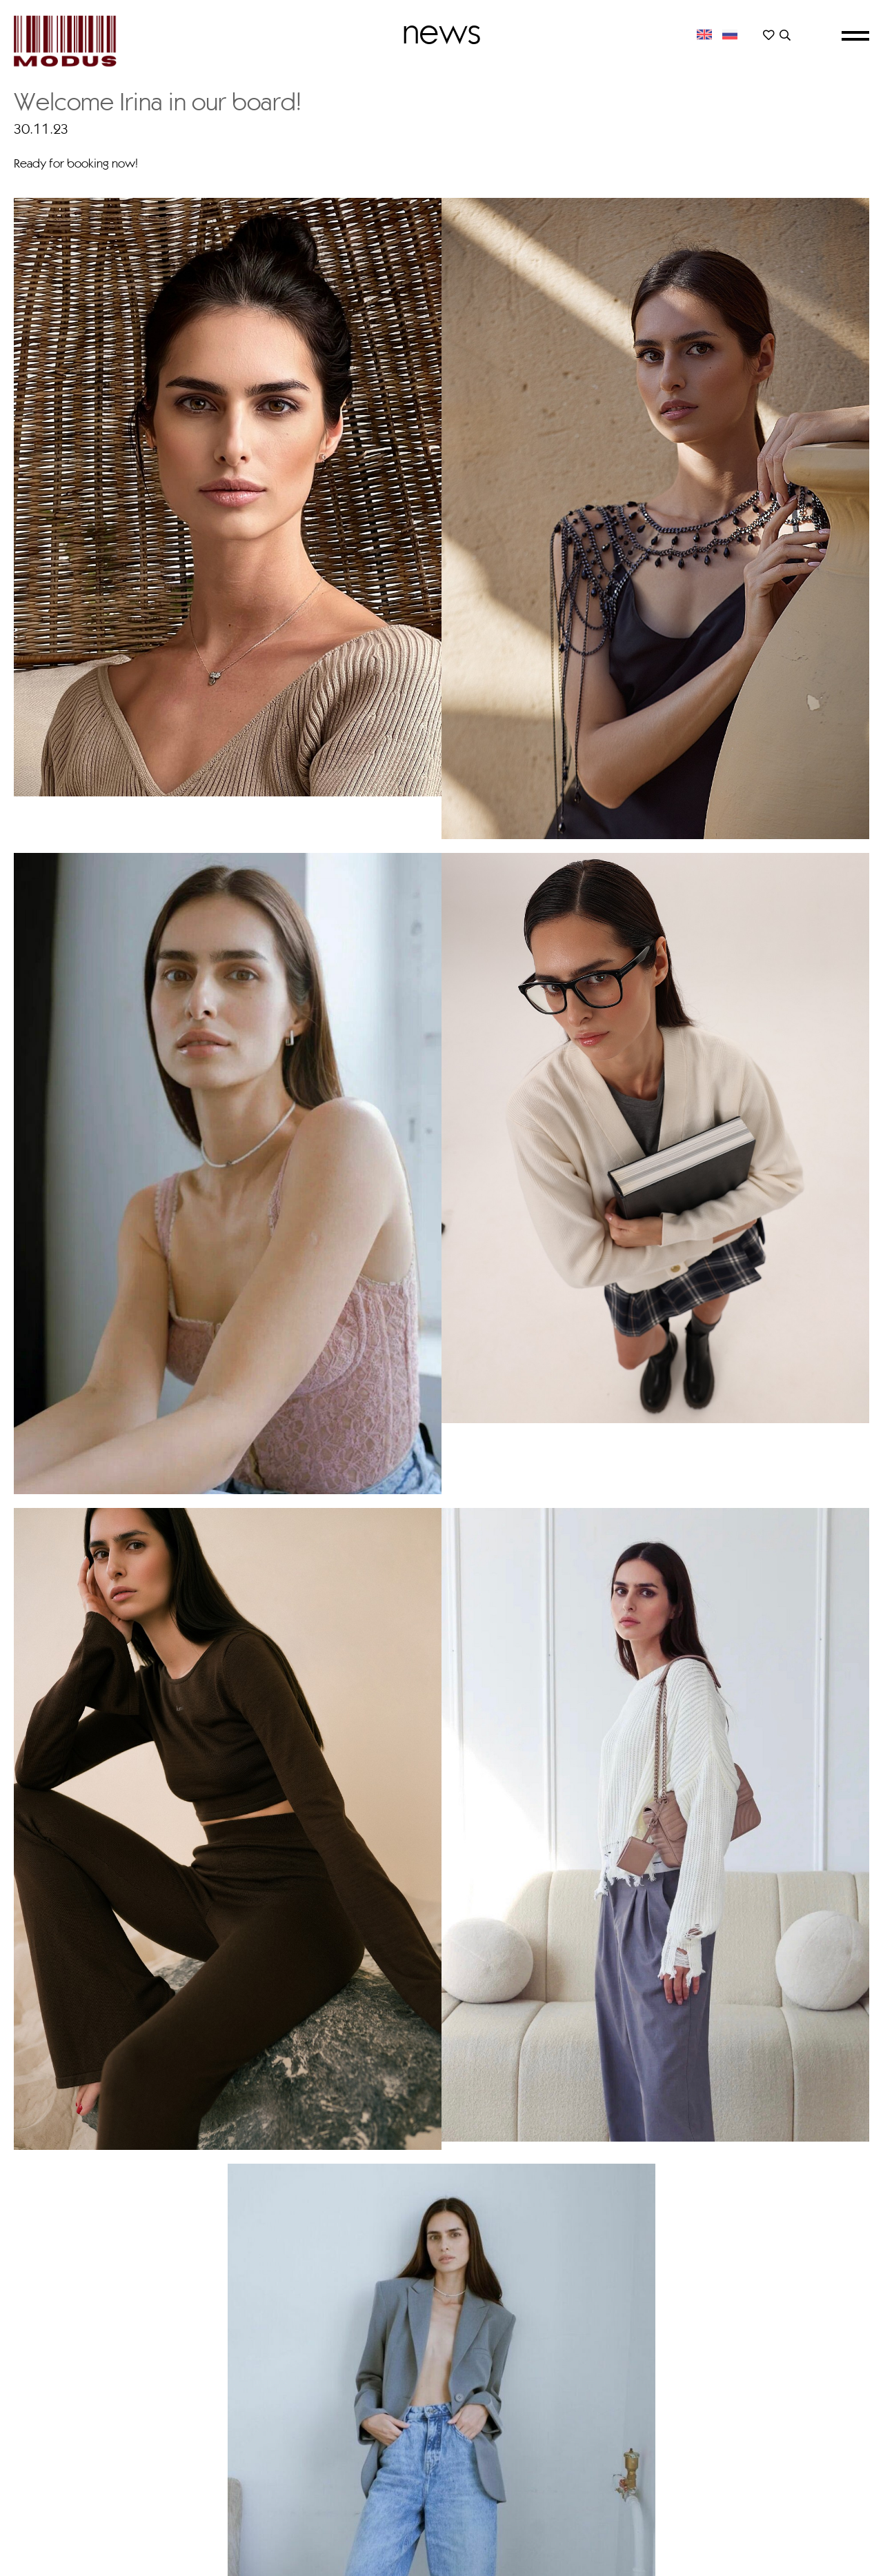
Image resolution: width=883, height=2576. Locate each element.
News (441, 31)
